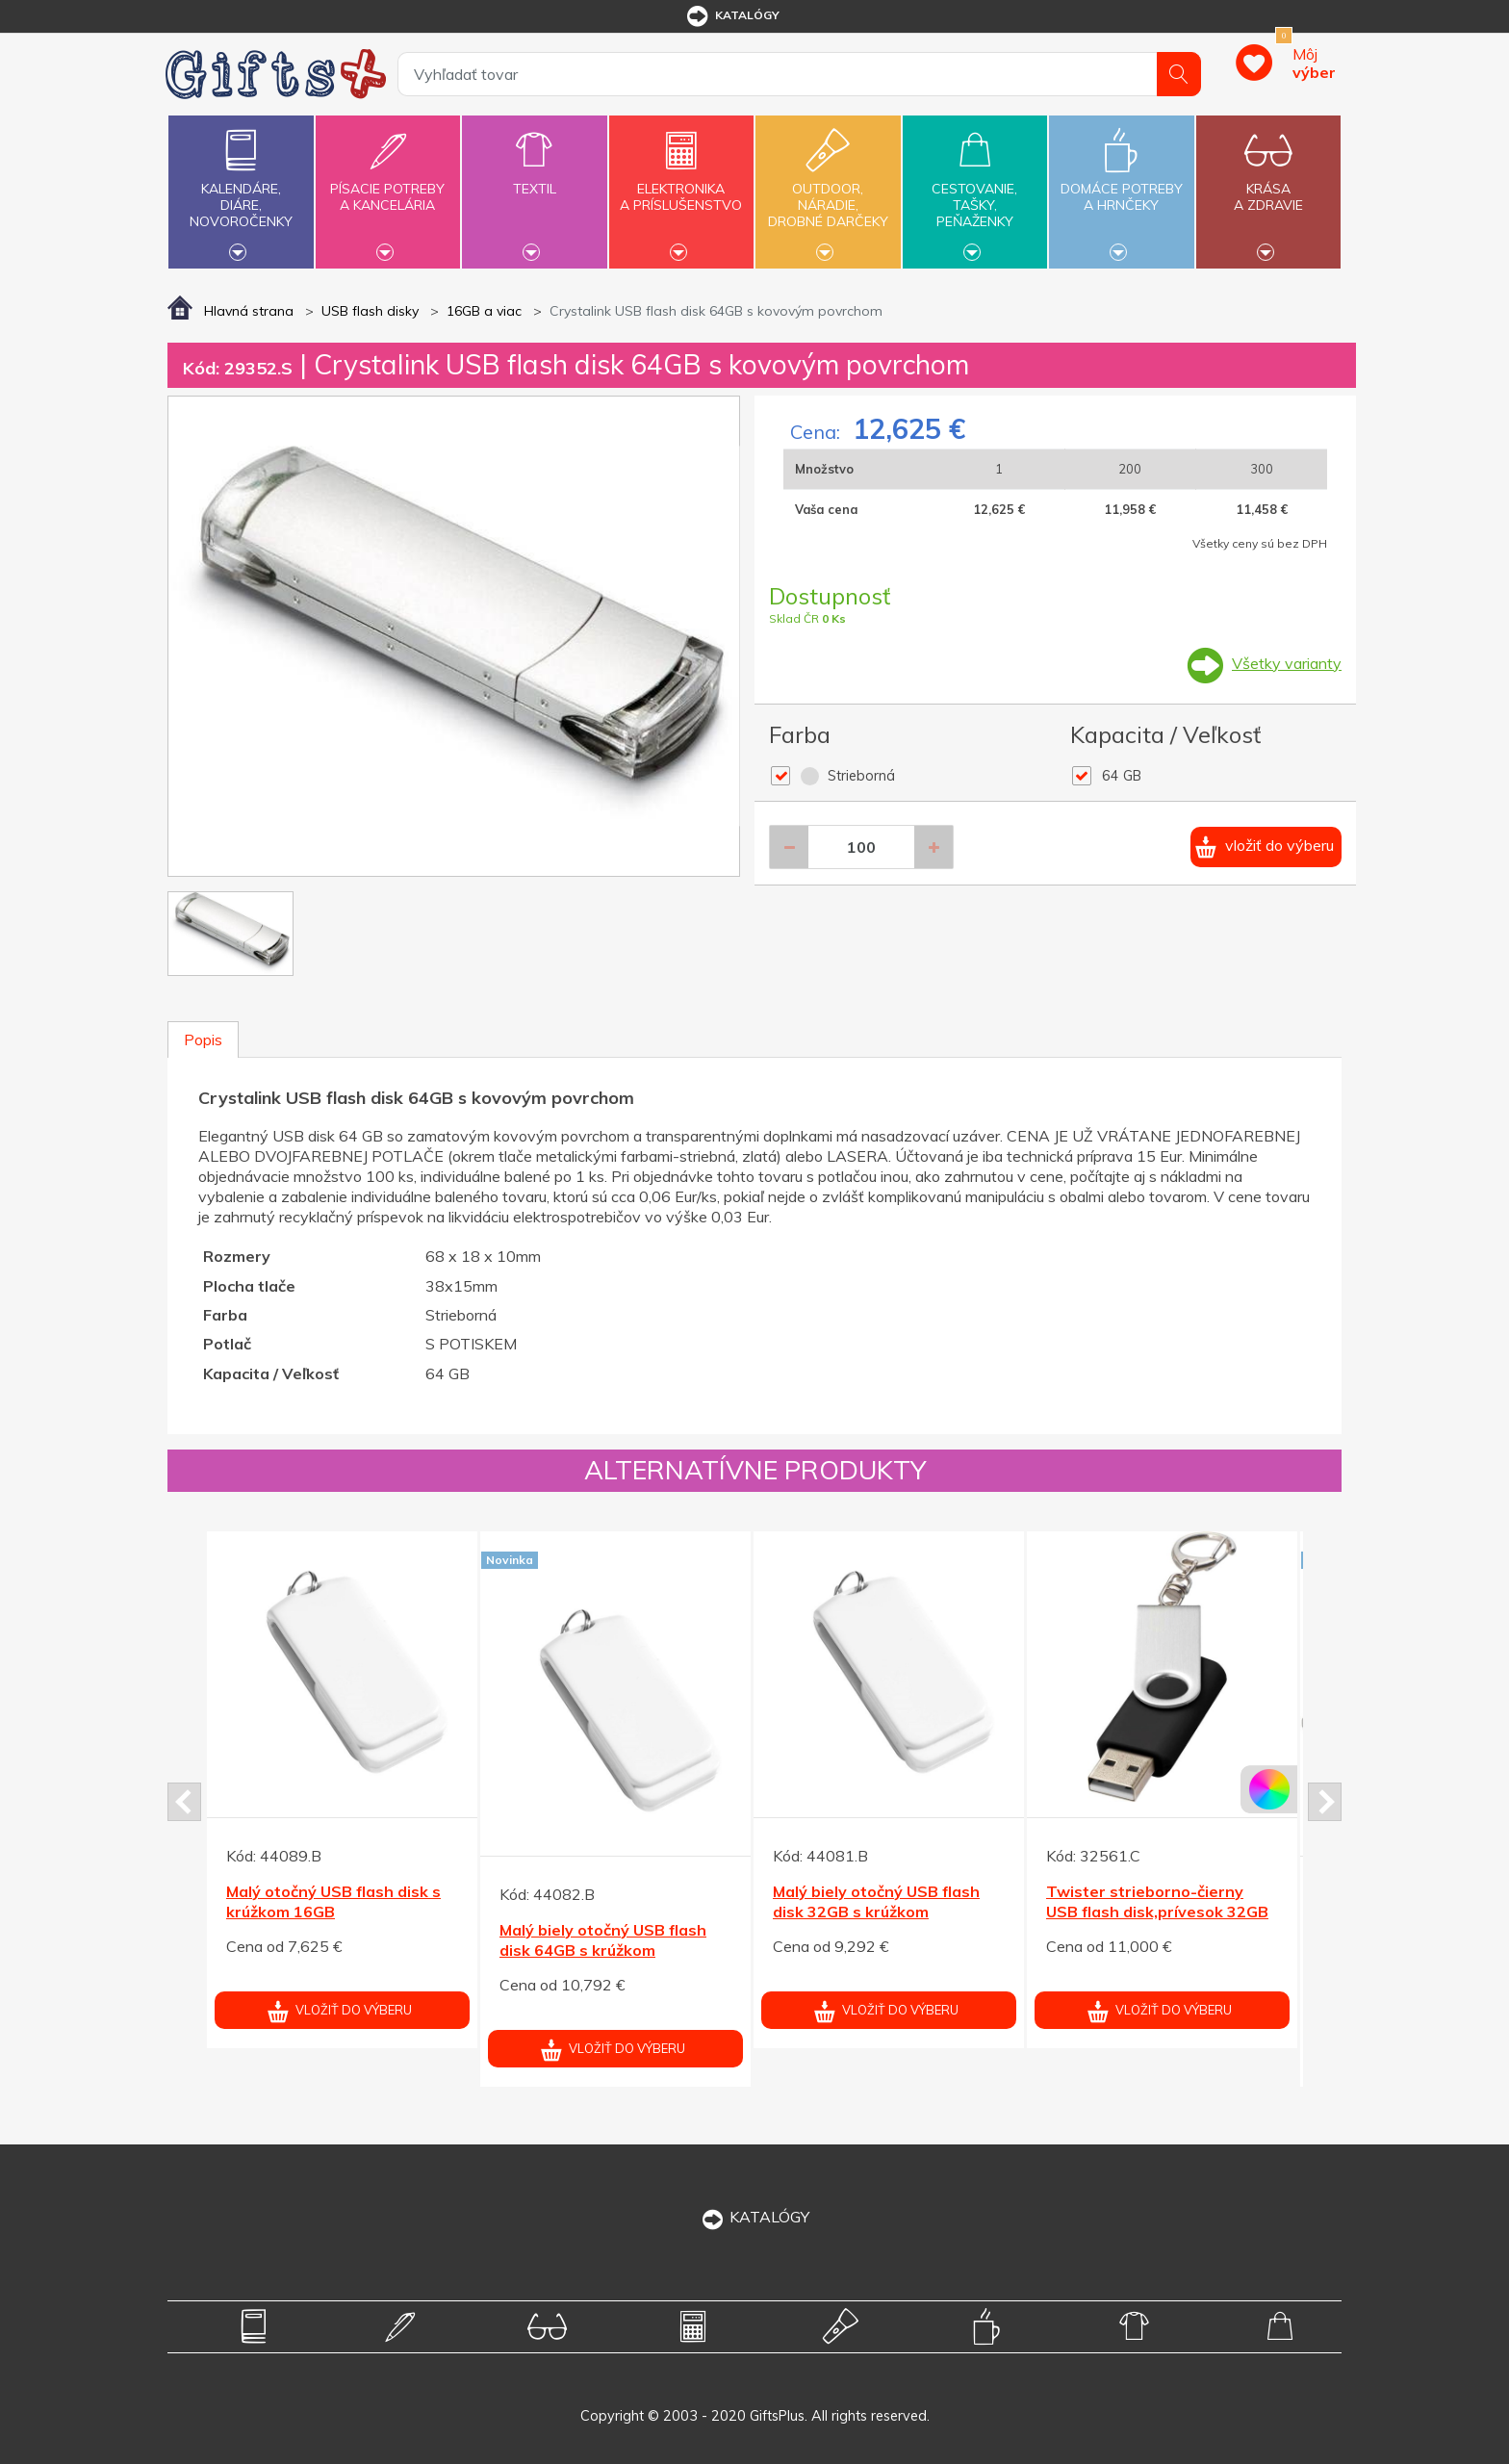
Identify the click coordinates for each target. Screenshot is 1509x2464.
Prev (184, 1802)
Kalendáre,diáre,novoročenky (240, 189)
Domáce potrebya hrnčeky (1121, 185)
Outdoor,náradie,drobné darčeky (827, 189)
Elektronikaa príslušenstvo (681, 185)
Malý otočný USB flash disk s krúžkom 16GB (333, 1901)
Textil (534, 177)
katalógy (732, 16)
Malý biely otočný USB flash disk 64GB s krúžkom (602, 1940)
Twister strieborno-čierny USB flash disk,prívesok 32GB (1157, 1901)
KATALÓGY (754, 2216)
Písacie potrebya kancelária (387, 185)
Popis (203, 1039)
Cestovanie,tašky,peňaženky (974, 189)
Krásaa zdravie (1268, 185)
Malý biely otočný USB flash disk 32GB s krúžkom (876, 1901)
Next (1325, 1802)
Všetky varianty (1287, 663)
